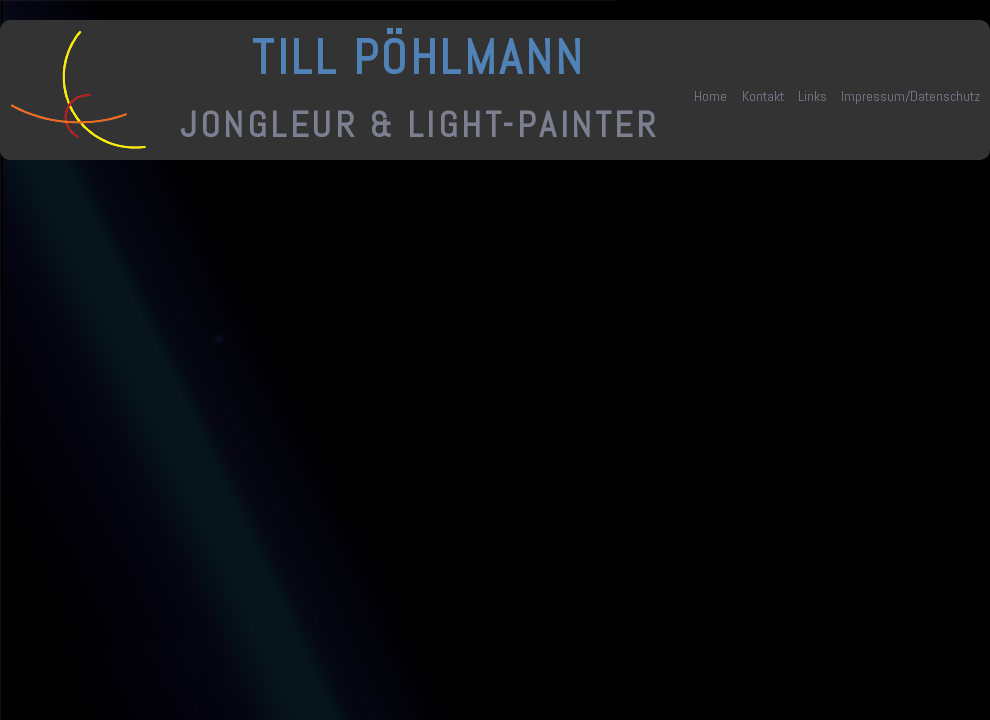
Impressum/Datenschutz (910, 96)
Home (710, 96)
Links (812, 96)
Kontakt (763, 96)
